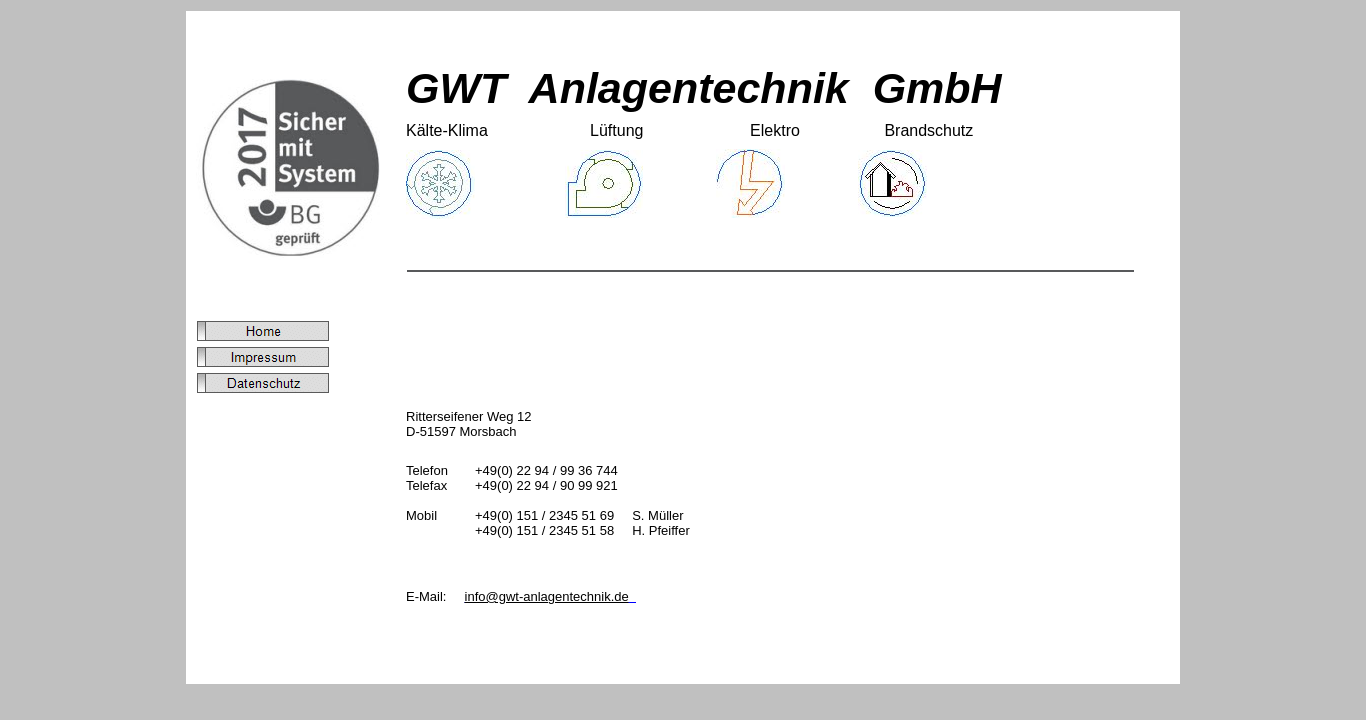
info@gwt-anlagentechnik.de (547, 596)
